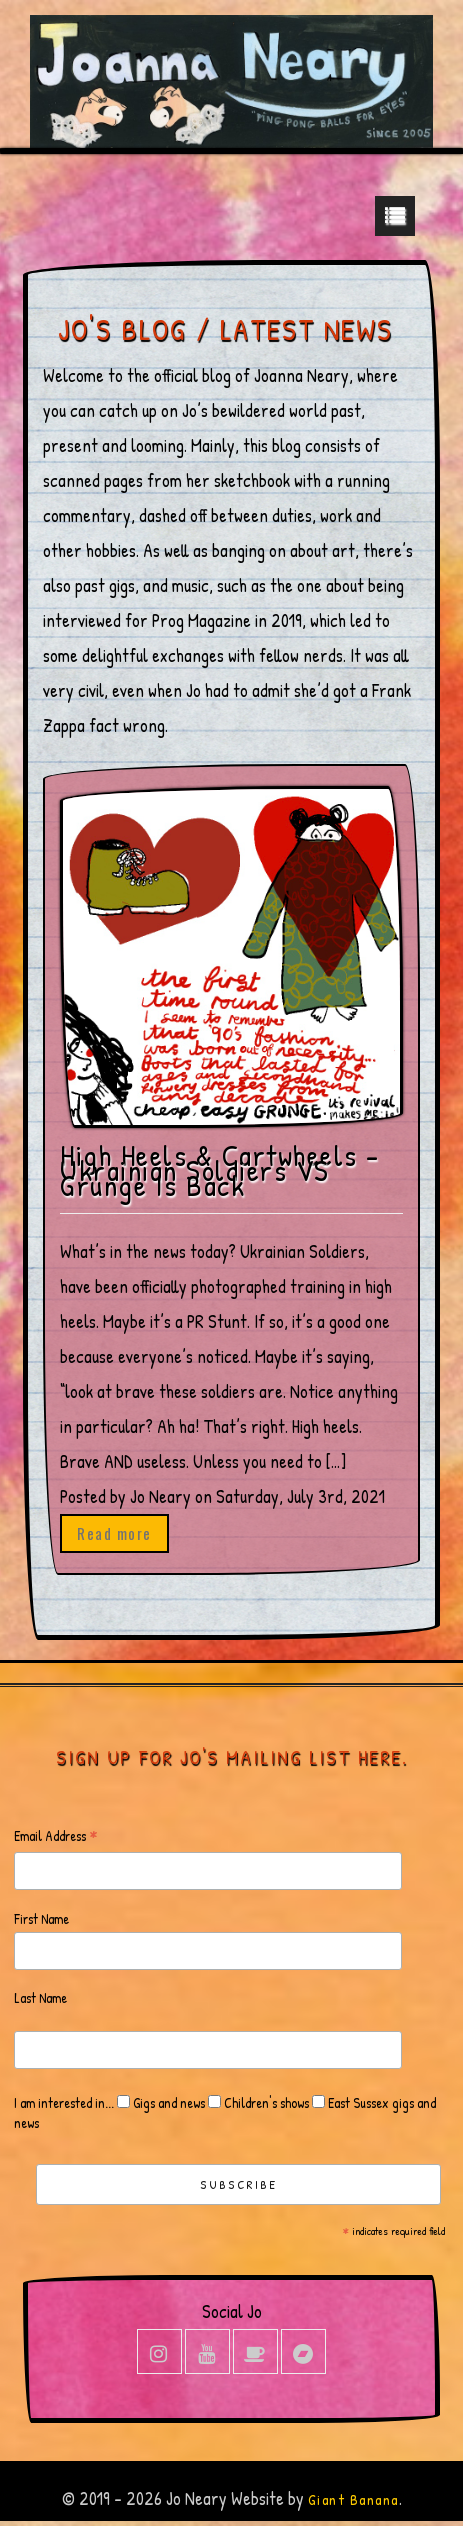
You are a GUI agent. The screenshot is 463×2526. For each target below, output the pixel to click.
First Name (41, 1918)
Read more (114, 1533)
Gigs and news (167, 2102)
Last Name (40, 1997)
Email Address (56, 1836)
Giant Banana (353, 2499)
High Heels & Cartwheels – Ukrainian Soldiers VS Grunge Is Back (220, 1170)
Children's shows (265, 2102)
